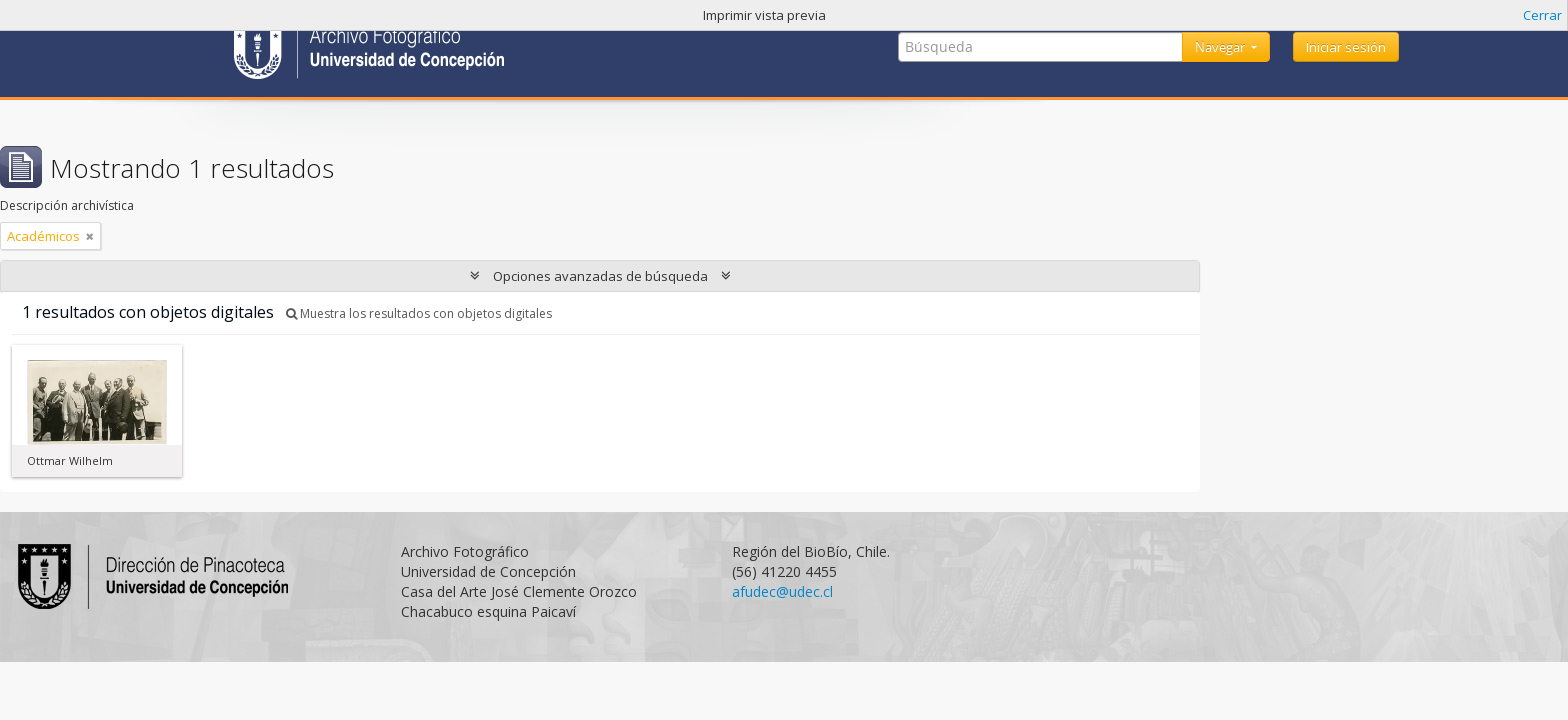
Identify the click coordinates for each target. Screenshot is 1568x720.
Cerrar (1542, 15)
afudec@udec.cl (782, 591)
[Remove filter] (90, 236)
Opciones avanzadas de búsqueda (600, 276)
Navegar (1221, 47)
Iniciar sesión (1346, 47)
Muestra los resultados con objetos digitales (419, 313)
